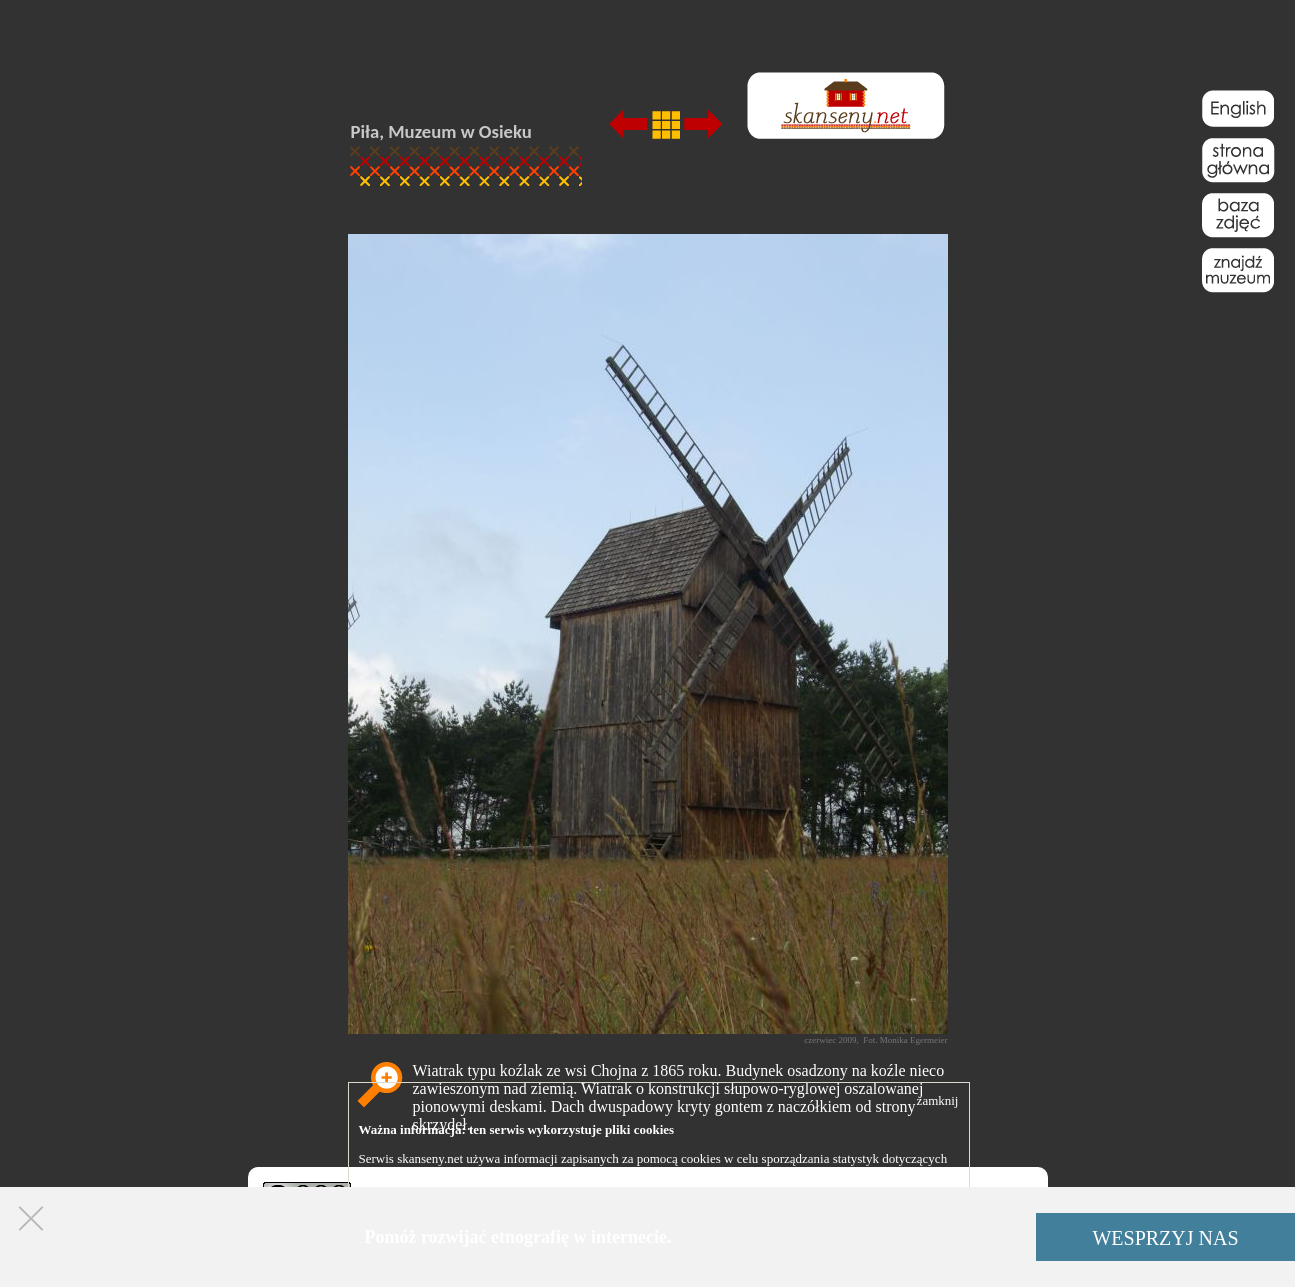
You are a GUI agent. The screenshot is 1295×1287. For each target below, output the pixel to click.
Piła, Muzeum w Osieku (441, 131)
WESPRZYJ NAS (1165, 1238)
